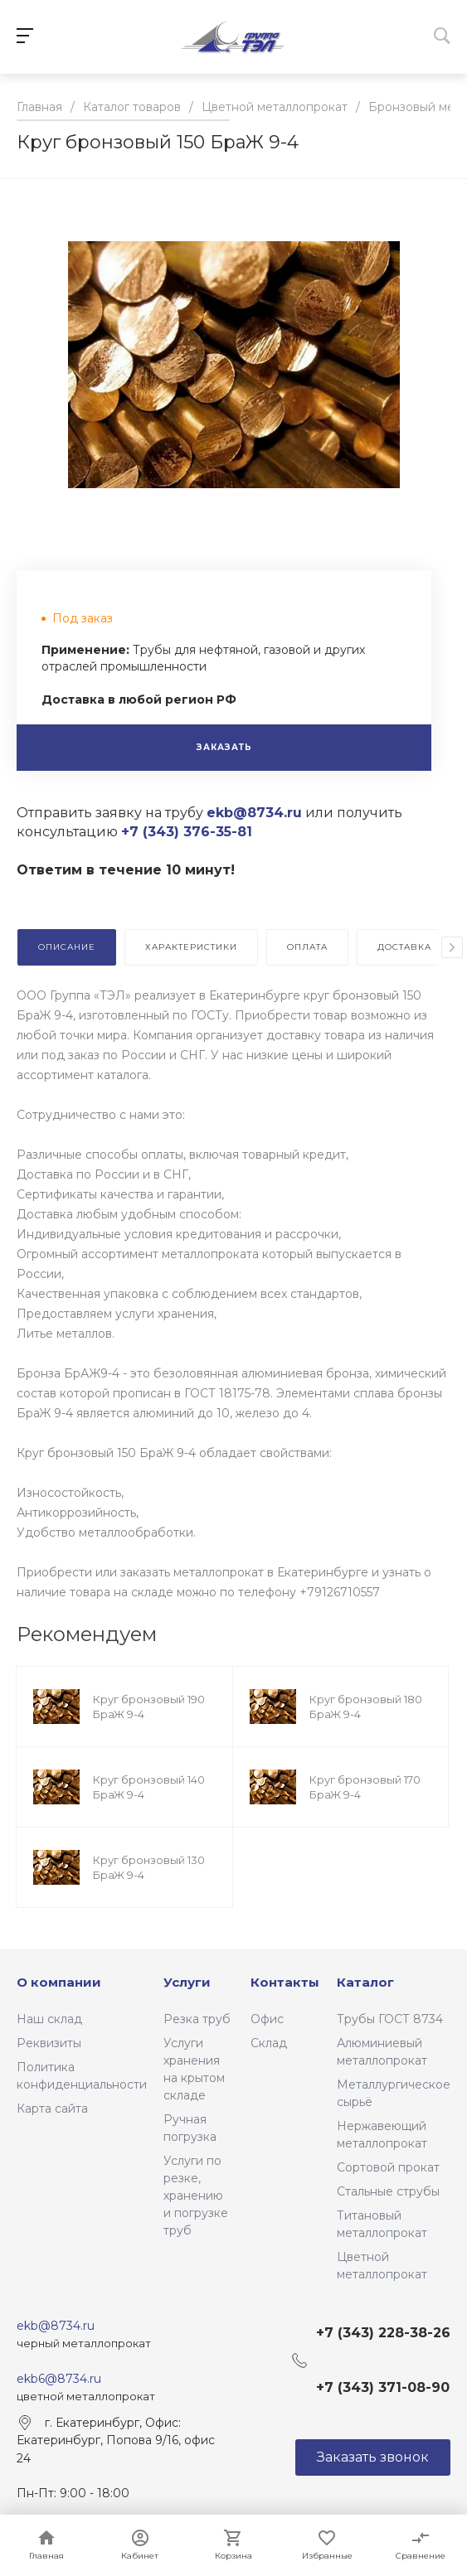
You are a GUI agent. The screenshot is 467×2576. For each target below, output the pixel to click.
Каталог (365, 1982)
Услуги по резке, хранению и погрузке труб (195, 2195)
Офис (267, 2019)
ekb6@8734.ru (59, 2378)
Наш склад (49, 2019)
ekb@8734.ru (56, 2325)
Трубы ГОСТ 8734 (390, 2019)
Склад (269, 2043)
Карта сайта (52, 2108)
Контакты (285, 1982)
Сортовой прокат (388, 2167)
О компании (59, 1982)
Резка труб (197, 2019)
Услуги (187, 1982)
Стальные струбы (388, 2191)
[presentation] (452, 947)
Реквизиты (49, 2043)
